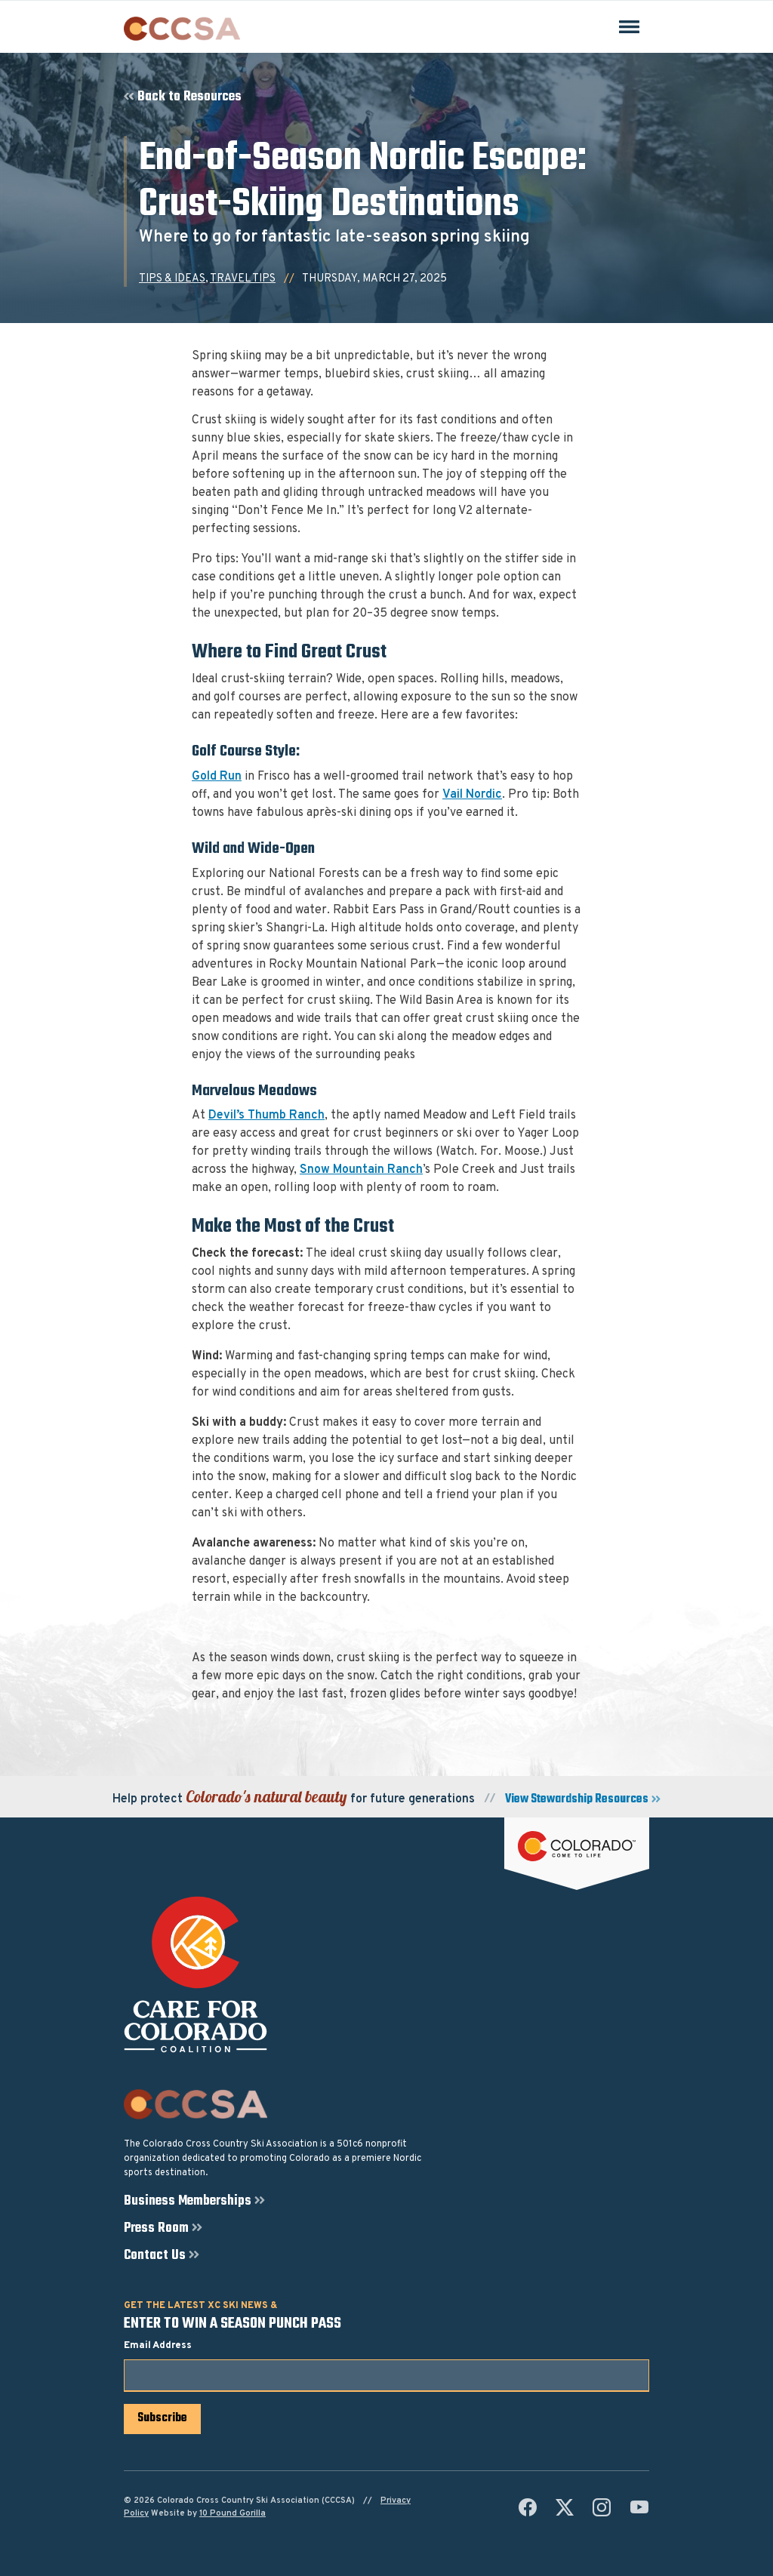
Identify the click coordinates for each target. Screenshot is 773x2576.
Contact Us (155, 2256)
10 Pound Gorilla (232, 2513)
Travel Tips (243, 278)
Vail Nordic (472, 794)
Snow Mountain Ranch (361, 1169)
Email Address (158, 2346)
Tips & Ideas (172, 278)
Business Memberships (187, 2201)
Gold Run (217, 776)
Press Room (156, 2229)
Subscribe (162, 2418)
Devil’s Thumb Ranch (266, 1115)
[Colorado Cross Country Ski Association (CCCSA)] (182, 29)
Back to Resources (189, 97)
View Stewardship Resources (576, 1800)
